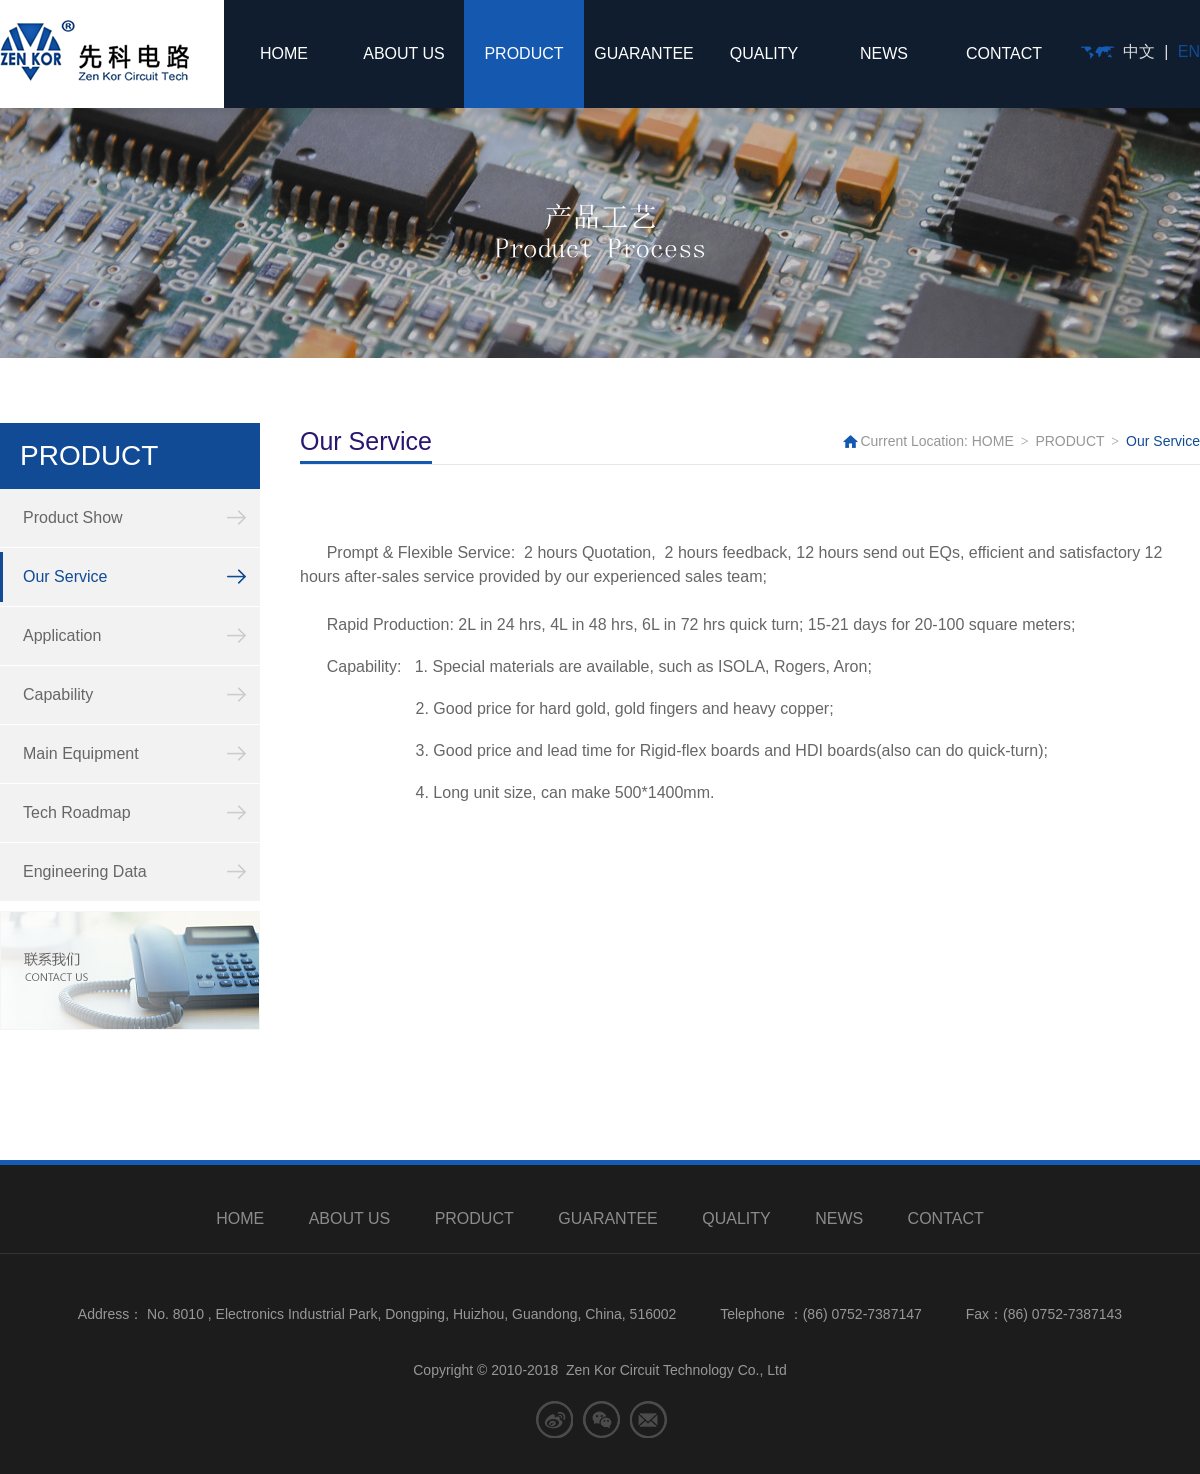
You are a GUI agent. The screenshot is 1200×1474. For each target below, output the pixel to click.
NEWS (884, 53)
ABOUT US (404, 53)
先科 (94, 50)
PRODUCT (523, 53)
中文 (1139, 51)
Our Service (65, 576)
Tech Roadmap (77, 812)
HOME (284, 53)
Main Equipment (81, 753)
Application (62, 635)
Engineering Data (85, 871)
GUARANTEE (644, 53)
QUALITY (764, 53)
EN (1189, 51)
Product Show (73, 517)
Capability (58, 694)
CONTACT (1004, 53)
